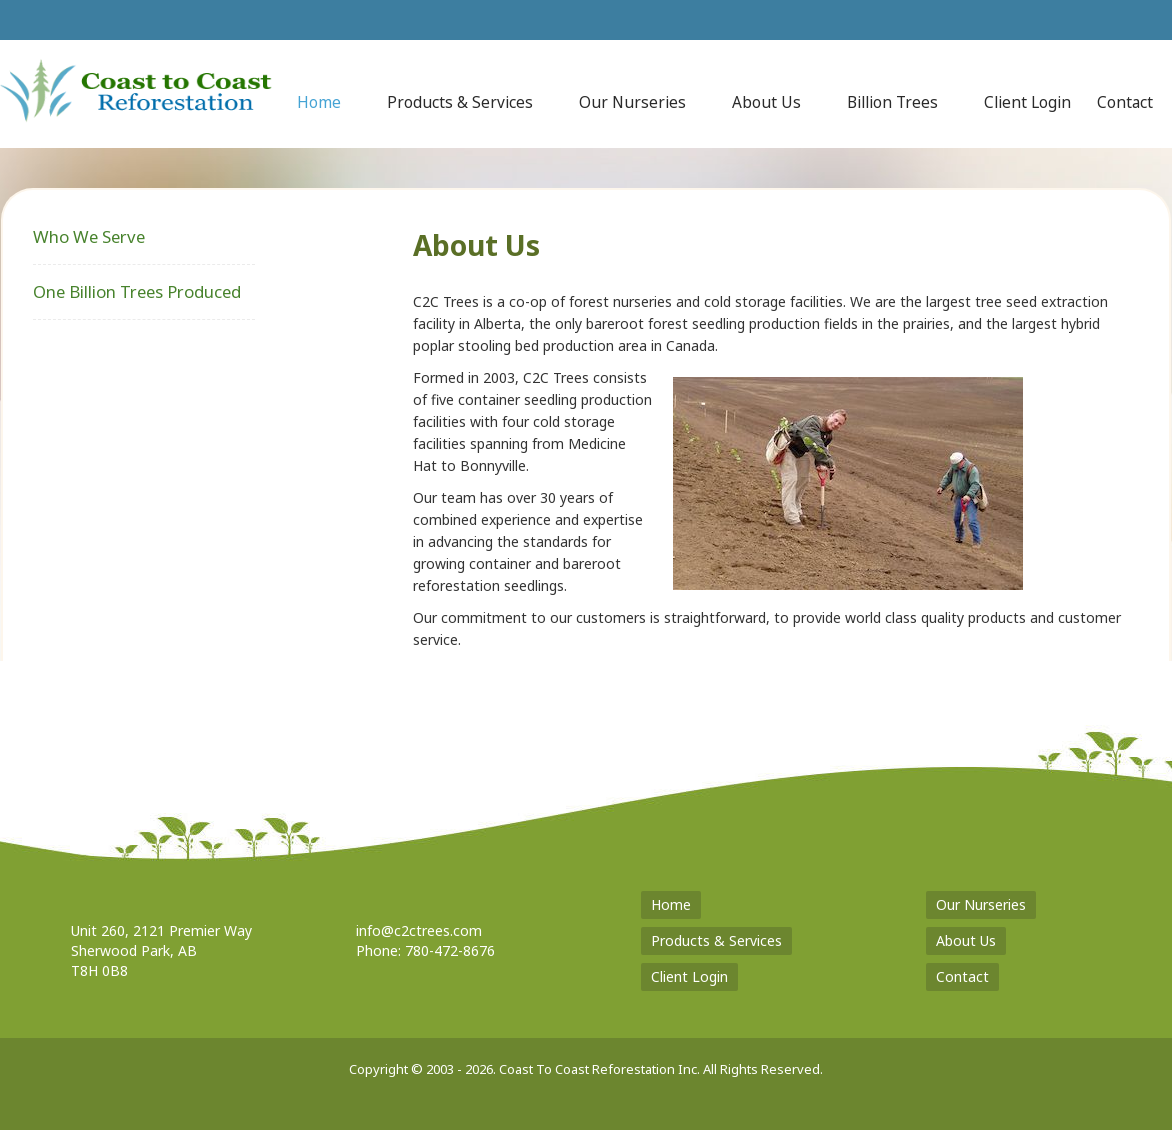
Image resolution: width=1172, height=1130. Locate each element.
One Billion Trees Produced (137, 291)
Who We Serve (89, 236)
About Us (966, 940)
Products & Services (716, 940)
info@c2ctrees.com (419, 930)
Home (671, 904)
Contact (962, 976)
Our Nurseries (981, 904)
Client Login (689, 976)
